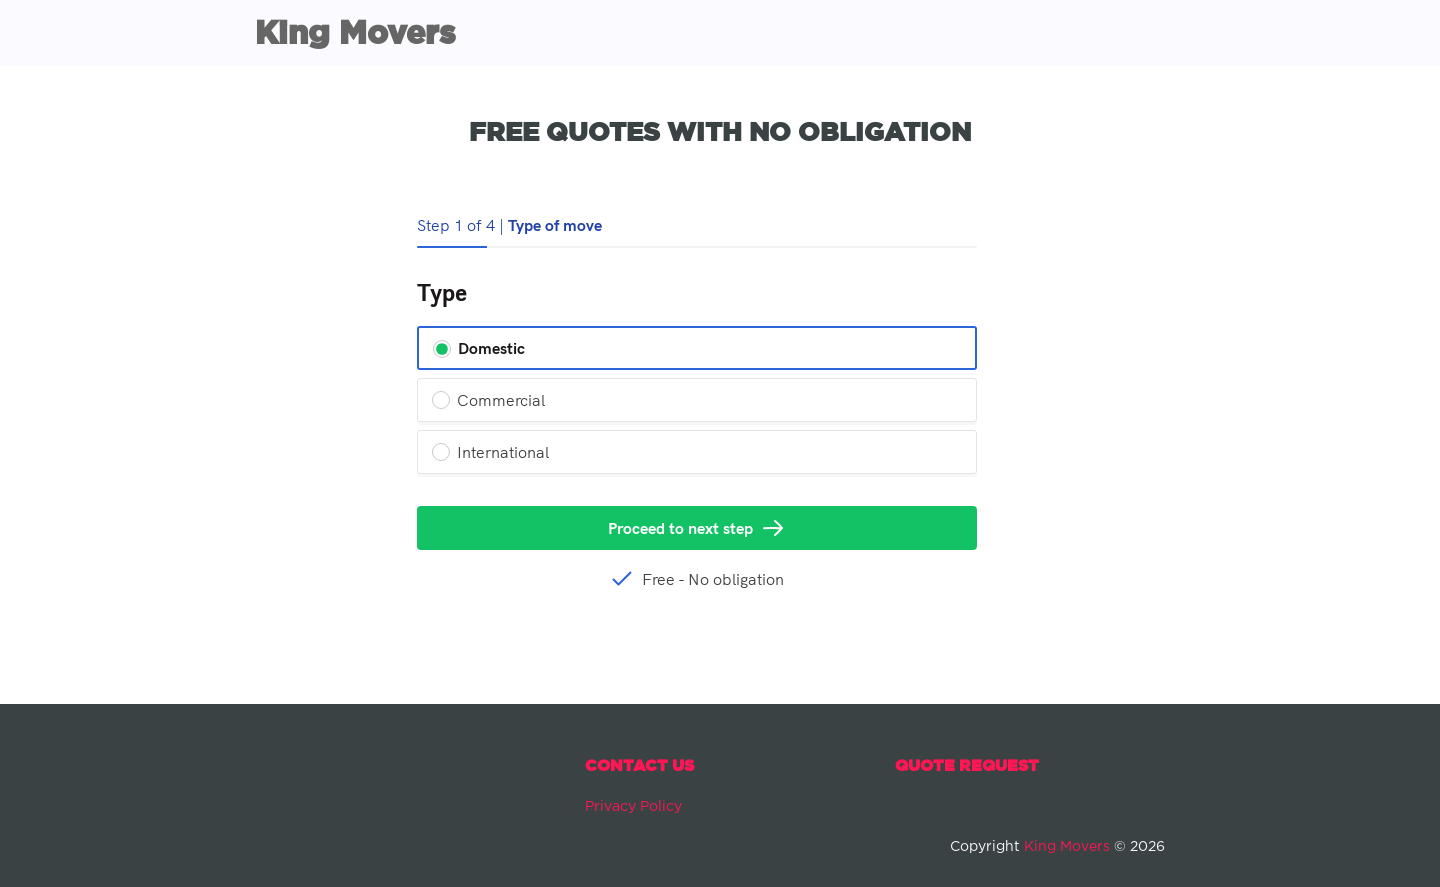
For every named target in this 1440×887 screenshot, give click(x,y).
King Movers (355, 32)
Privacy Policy (633, 807)
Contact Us (639, 765)
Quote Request (967, 765)
